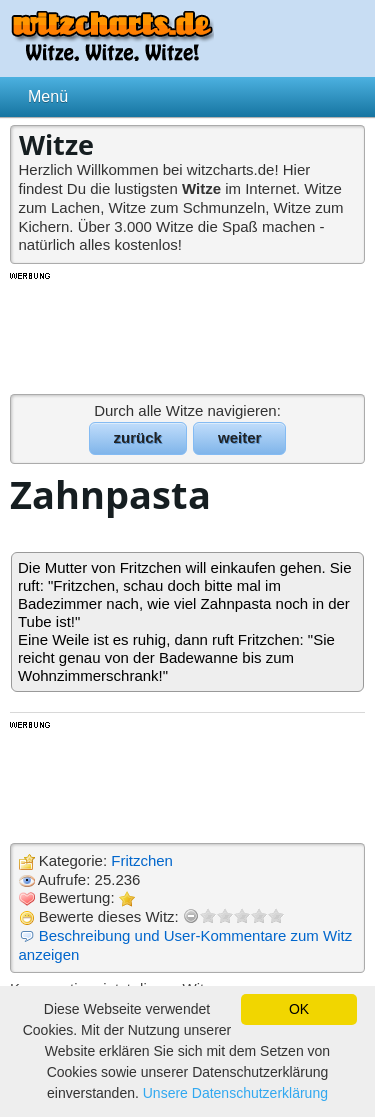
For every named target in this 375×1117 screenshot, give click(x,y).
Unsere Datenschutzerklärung (235, 1093)
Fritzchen (142, 860)
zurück (138, 437)
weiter (239, 437)
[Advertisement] (188, 332)
